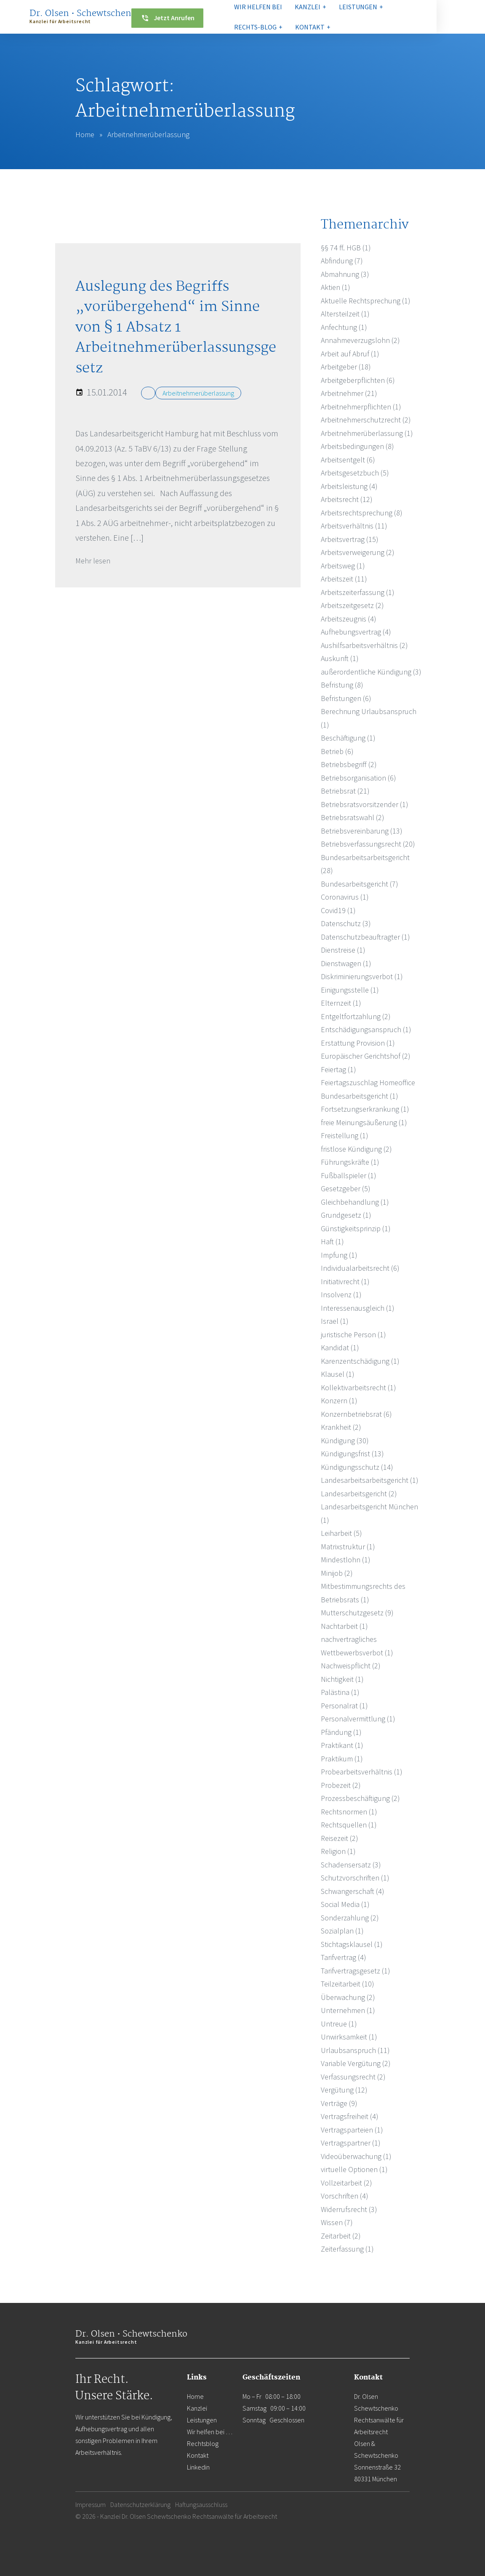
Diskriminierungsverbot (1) (362, 976)
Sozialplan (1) (342, 1931)
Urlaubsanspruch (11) (355, 2050)
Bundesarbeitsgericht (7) (359, 884)
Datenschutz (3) (346, 923)
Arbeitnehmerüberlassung (198, 393)
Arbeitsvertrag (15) (349, 539)
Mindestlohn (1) (345, 1559)
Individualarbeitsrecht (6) (360, 1268)
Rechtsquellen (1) (349, 1825)
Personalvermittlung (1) (358, 1719)
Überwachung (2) (348, 1997)
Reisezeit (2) (339, 1838)
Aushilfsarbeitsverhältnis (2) (364, 645)
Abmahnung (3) (345, 274)
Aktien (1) (335, 287)
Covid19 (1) (338, 910)
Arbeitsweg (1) (343, 566)
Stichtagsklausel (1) (352, 1944)
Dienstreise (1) (343, 950)
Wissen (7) (337, 2222)
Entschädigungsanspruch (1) (366, 1029)
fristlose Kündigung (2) (356, 1149)
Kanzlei (197, 2408)
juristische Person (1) (353, 1334)
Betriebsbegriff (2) (349, 764)
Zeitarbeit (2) (341, 2236)
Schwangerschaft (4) (352, 1891)
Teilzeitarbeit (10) (347, 1984)
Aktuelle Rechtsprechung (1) (365, 300)
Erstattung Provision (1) (358, 1043)
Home (84, 134)
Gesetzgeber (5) (345, 1188)
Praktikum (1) (342, 1758)
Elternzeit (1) (341, 1003)
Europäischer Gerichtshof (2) (365, 1056)
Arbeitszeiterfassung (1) (357, 592)
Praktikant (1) (342, 1745)
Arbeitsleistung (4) (349, 486)
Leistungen (202, 2420)
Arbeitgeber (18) (346, 367)
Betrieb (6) (337, 751)
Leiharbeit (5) (341, 1533)
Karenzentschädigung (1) (360, 1361)
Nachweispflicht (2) (351, 1665)
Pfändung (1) (341, 1732)
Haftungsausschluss (201, 2504)
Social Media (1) (345, 1904)
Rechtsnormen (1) (349, 1811)
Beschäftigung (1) (348, 738)
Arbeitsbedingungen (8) (357, 446)
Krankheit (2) (341, 1427)
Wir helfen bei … (209, 2431)
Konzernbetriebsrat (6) (356, 1414)
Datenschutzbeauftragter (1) (365, 937)
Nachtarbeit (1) (344, 1626)
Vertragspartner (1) (351, 2143)
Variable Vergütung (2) (356, 2063)
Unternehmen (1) (348, 2010)
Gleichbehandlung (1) (355, 1202)
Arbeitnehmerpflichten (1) (361, 407)
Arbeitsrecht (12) (347, 499)
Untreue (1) (339, 2024)
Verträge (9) (339, 2103)
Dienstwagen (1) (346, 963)
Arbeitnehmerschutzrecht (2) (366, 420)
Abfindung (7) (342, 261)
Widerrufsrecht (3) (349, 2209)
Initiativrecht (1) (345, 1281)
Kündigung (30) (345, 1440)
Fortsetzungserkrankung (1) (365, 1109)
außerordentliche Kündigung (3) (371, 672)
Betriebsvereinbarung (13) (361, 831)
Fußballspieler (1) (348, 1175)
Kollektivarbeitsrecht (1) (358, 1387)
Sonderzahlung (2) (350, 1918)
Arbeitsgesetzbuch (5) (355, 473)
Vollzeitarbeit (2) (346, 2183)
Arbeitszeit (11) (344, 579)
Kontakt (197, 2455)
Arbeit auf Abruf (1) (350, 354)
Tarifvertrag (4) (343, 1957)
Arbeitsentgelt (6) (348, 460)
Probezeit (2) (341, 1785)
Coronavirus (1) (345, 897)
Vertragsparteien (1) (352, 2130)
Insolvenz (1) (341, 1294)
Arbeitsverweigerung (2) (357, 552)
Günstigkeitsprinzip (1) (356, 1228)
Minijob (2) (337, 1573)
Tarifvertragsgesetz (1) (355, 1971)
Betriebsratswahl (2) (352, 817)
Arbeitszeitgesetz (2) (352, 605)
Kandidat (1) (340, 1347)
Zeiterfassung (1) (347, 2249)
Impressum (90, 2504)
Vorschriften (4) (344, 2196)
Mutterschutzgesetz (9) (357, 1612)
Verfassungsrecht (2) (353, 2077)
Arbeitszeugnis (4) (348, 619)
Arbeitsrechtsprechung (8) (361, 513)
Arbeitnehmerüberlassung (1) (367, 433)
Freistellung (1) (344, 1135)
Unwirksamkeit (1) (349, 2037)
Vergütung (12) (344, 2090)
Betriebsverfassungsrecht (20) (368, 844)
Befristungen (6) (346, 698)
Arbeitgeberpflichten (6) (358, 380)
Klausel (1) (337, 1374)
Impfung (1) (339, 1255)
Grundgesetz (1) (346, 1215)
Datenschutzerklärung (140, 2504)
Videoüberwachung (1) (356, 2156)
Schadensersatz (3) (351, 1865)
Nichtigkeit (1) (342, 1679)
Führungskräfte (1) (350, 1162)
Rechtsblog (203, 2443)
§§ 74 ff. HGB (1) (346, 247)
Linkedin (198, 2467)
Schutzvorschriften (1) (355, 1878)
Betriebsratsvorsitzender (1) (364, 804)
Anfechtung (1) (344, 327)
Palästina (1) (340, 1692)
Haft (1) (332, 1241)
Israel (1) (335, 1321)
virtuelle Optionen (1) (354, 2169)
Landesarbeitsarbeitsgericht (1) (369, 1480)
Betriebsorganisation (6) (358, 778)
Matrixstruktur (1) (348, 1546)
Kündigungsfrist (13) (352, 1453)
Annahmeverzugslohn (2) (360, 340)
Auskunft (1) (340, 658)
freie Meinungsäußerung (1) (364, 1122)
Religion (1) (338, 1851)
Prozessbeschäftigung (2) (360, 1798)
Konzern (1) (339, 1400)
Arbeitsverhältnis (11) (354, 526)
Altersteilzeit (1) (345, 314)
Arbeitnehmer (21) (349, 393)
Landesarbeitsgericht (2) (359, 1493)
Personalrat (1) (344, 1705)
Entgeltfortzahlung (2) (356, 1016)
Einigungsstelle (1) (350, 990)
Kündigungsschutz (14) (357, 1467)
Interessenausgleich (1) (357, 1308)
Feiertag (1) (338, 1069)
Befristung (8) (342, 685)
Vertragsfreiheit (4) (349, 2116)
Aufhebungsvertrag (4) (356, 632)
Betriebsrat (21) (345, 791)
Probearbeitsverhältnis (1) (361, 1772)
